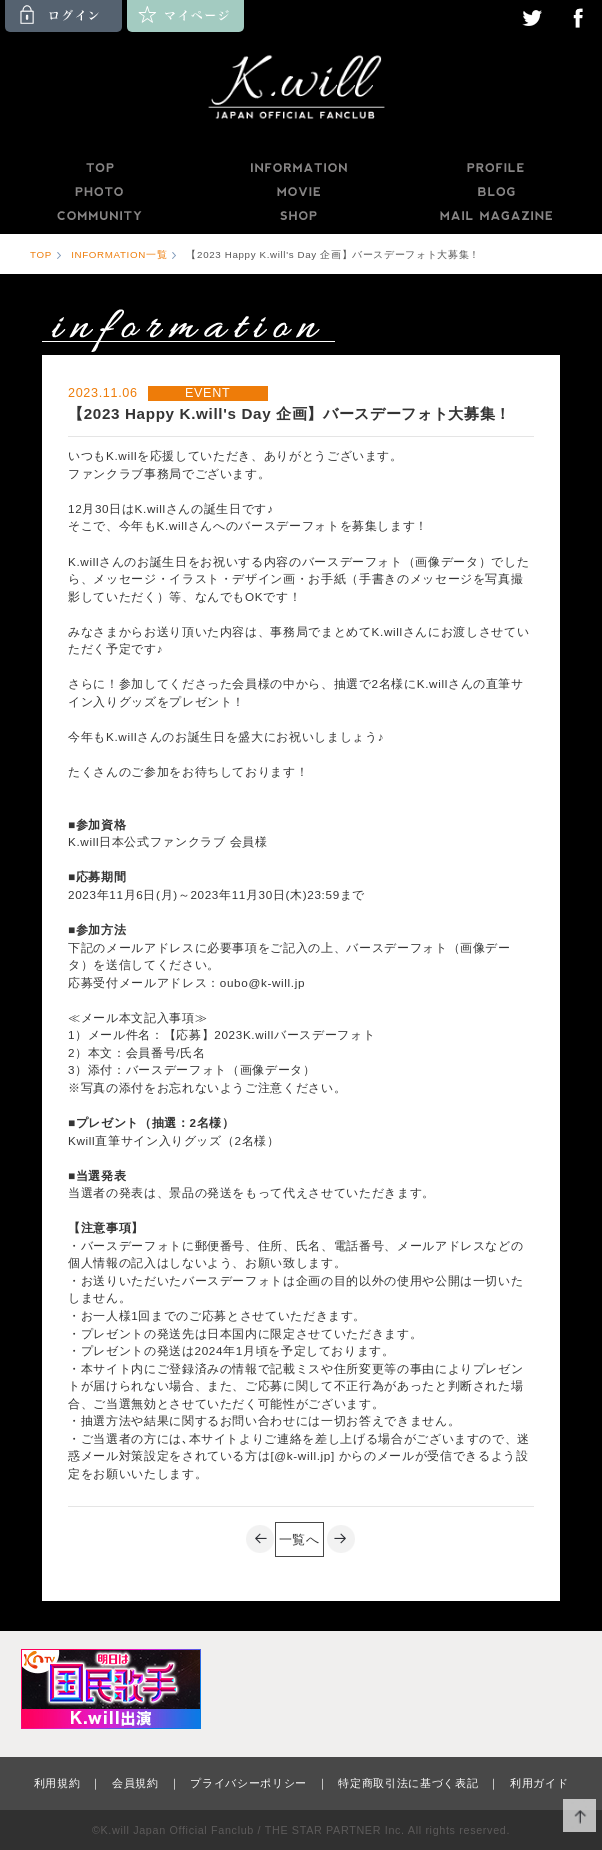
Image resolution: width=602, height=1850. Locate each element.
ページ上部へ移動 (579, 1815)
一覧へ (299, 1539)
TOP (99, 168)
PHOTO (99, 192)
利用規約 (57, 1783)
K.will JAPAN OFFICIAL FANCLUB (301, 90)
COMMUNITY (99, 216)
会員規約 (135, 1783)
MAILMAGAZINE (496, 216)
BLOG (497, 192)
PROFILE (497, 168)
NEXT (342, 1539)
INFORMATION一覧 (119, 254)
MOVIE (298, 192)
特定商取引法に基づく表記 (408, 1783)
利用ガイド (539, 1783)
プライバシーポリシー (248, 1783)
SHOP (298, 216)
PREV (260, 1539)
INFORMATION (298, 168)
